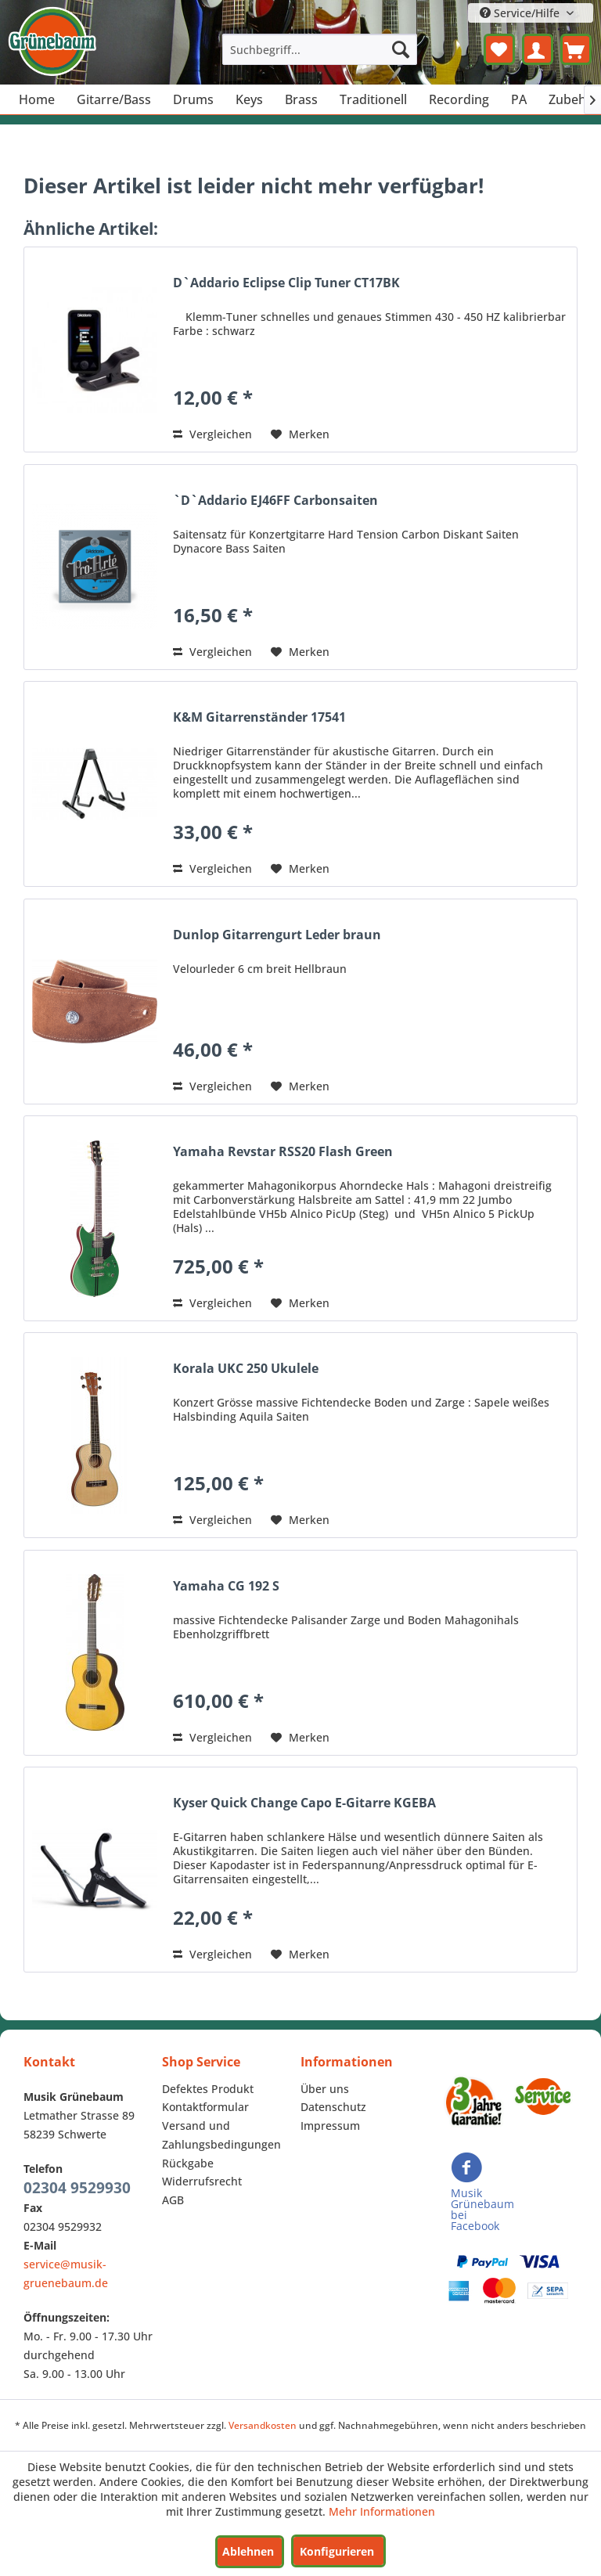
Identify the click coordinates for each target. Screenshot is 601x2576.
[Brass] (301, 99)
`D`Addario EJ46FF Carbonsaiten (275, 500)
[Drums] (193, 99)
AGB (173, 2199)
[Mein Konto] (537, 49)
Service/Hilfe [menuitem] (521, 12)
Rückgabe (188, 2163)
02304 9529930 (77, 2188)
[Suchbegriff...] (320, 49)
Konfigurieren (337, 2551)
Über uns (324, 2088)
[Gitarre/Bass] (114, 99)
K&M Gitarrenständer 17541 (259, 717)
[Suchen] (400, 49)
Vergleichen (212, 434)
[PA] (519, 99)
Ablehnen (248, 2551)
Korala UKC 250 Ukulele (245, 1368)
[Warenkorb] (576, 49)
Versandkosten (263, 2425)
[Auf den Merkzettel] (300, 434)
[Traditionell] (373, 99)
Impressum (330, 2125)
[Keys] (249, 99)
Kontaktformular (205, 2106)
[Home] (37, 99)
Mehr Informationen (382, 2511)
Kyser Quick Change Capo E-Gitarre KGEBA (304, 1803)
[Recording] (459, 99)
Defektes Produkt (208, 2088)
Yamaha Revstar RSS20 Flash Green (283, 1152)
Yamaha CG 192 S (226, 1586)
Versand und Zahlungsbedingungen (221, 2135)
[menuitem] (320, 49)
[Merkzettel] (499, 49)
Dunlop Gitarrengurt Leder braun (277, 935)
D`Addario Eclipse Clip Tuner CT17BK (286, 283)
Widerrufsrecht (202, 2181)
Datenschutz (333, 2106)
